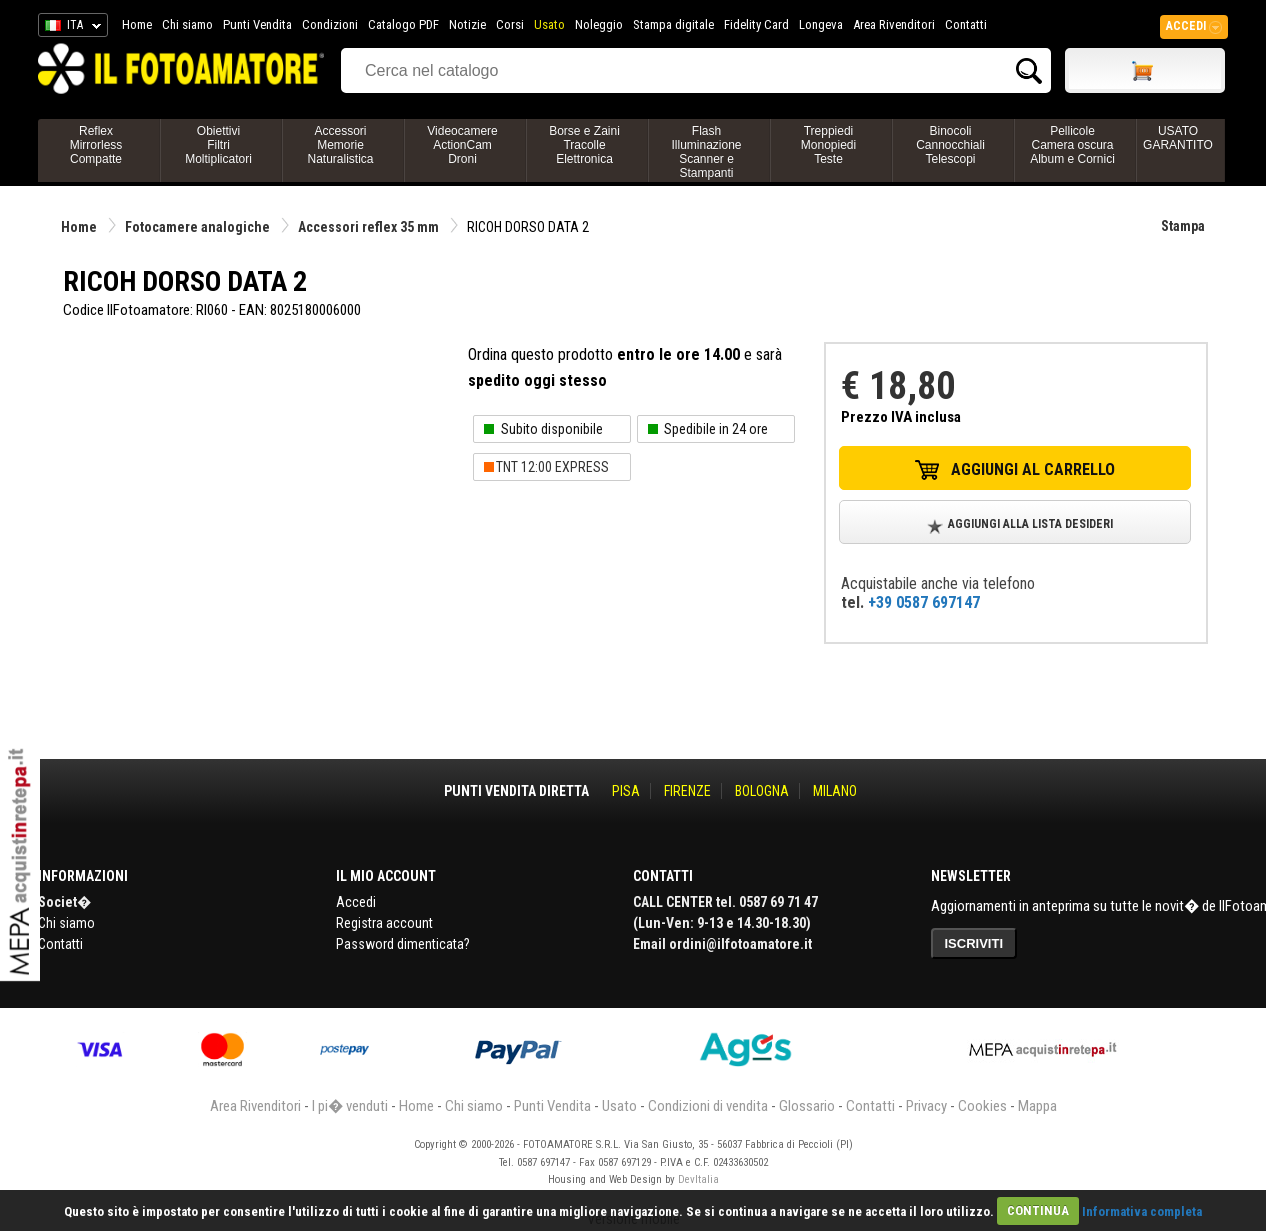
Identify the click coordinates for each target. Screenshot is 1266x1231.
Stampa (1183, 226)
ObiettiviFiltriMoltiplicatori (218, 145)
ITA (69, 28)
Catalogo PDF (403, 24)
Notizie (467, 24)
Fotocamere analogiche (197, 227)
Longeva (821, 24)
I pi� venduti (350, 1106)
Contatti (966, 24)
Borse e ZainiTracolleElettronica (584, 145)
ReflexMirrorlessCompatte (96, 145)
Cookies (982, 1106)
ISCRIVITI (974, 943)
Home (137, 24)
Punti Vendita (257, 24)
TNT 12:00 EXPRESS (552, 467)
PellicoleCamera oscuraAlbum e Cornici (1072, 145)
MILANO (835, 791)
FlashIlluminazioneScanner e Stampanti (706, 152)
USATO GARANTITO (1178, 138)
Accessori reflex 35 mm (368, 227)
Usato (549, 24)
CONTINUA (1038, 1210)
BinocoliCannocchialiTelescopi (950, 145)
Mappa (1037, 1106)
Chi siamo (187, 24)
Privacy (926, 1106)
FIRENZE (687, 791)
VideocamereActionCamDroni (462, 145)
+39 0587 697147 (924, 602)
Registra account (384, 923)
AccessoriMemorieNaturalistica (340, 145)
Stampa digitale (673, 24)
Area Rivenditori (894, 24)
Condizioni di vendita (708, 1106)
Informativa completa (1142, 1210)
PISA (626, 791)
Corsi (510, 24)
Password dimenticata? (403, 944)
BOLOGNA (762, 791)
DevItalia (698, 1179)
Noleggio (599, 24)
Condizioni (330, 24)
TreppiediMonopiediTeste (828, 145)
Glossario (807, 1106)
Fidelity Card (756, 24)
